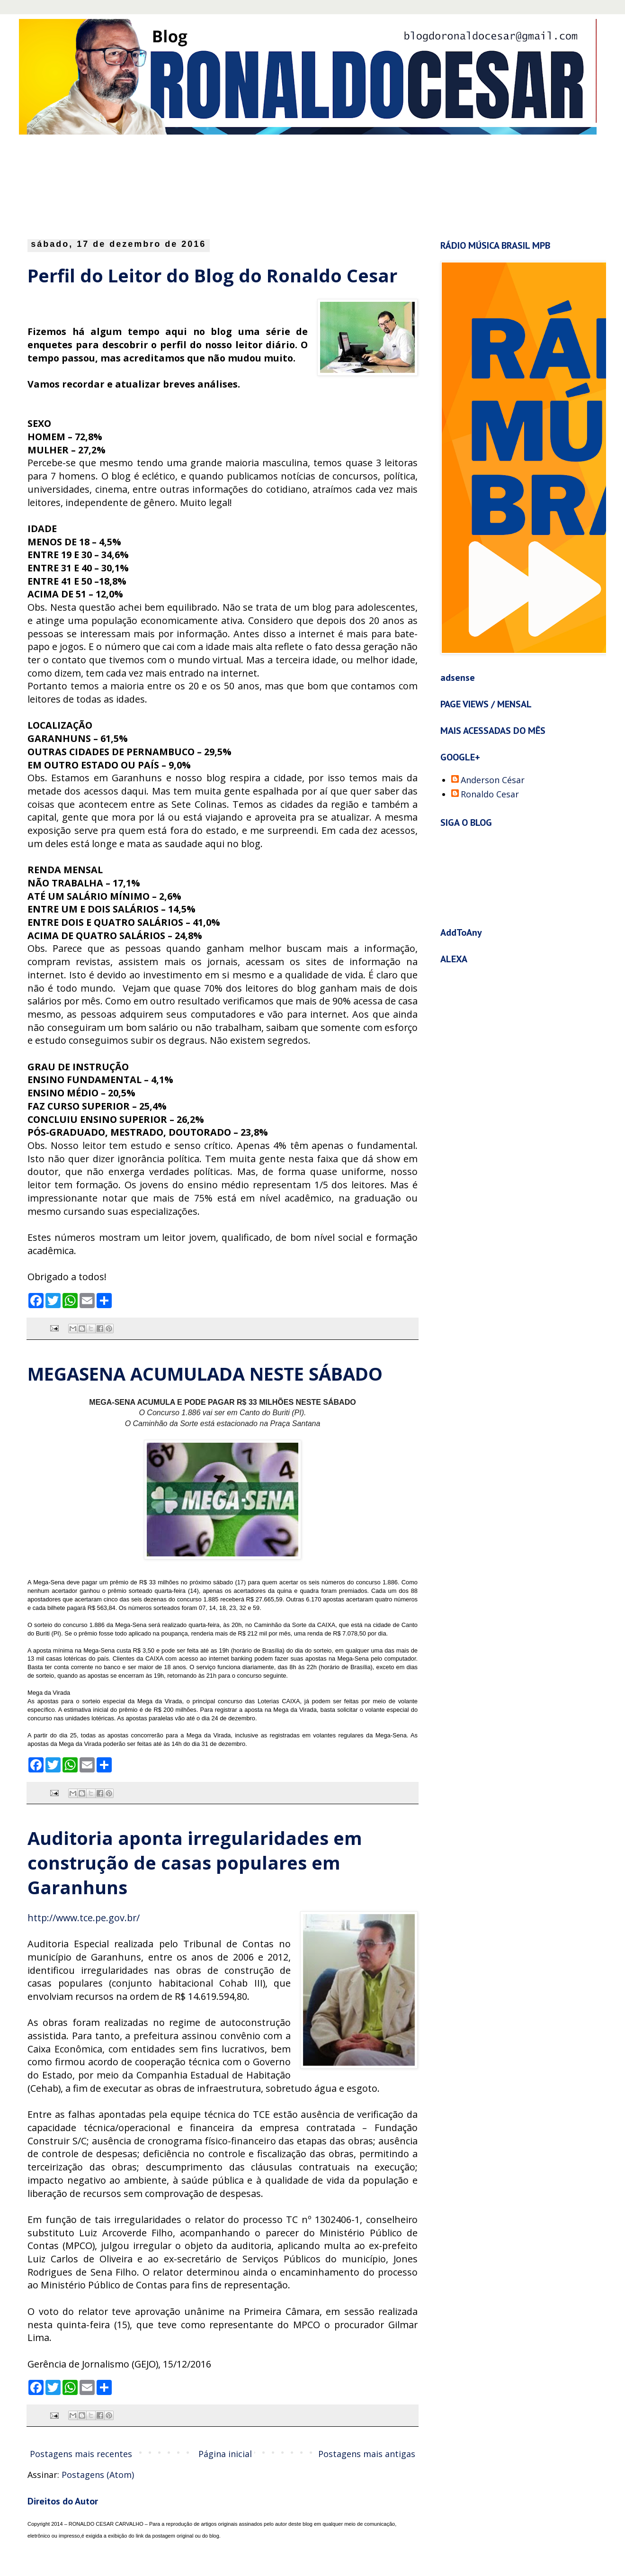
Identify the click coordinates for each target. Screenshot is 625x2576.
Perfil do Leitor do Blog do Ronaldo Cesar (212, 275)
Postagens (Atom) (98, 2474)
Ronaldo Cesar (490, 794)
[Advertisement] (258, 184)
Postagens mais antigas (366, 2453)
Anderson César (493, 780)
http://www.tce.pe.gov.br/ (83, 1917)
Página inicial (225, 2453)
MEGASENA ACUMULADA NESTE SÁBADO (205, 1373)
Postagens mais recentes (81, 2453)
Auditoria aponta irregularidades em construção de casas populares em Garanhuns (194, 1862)
